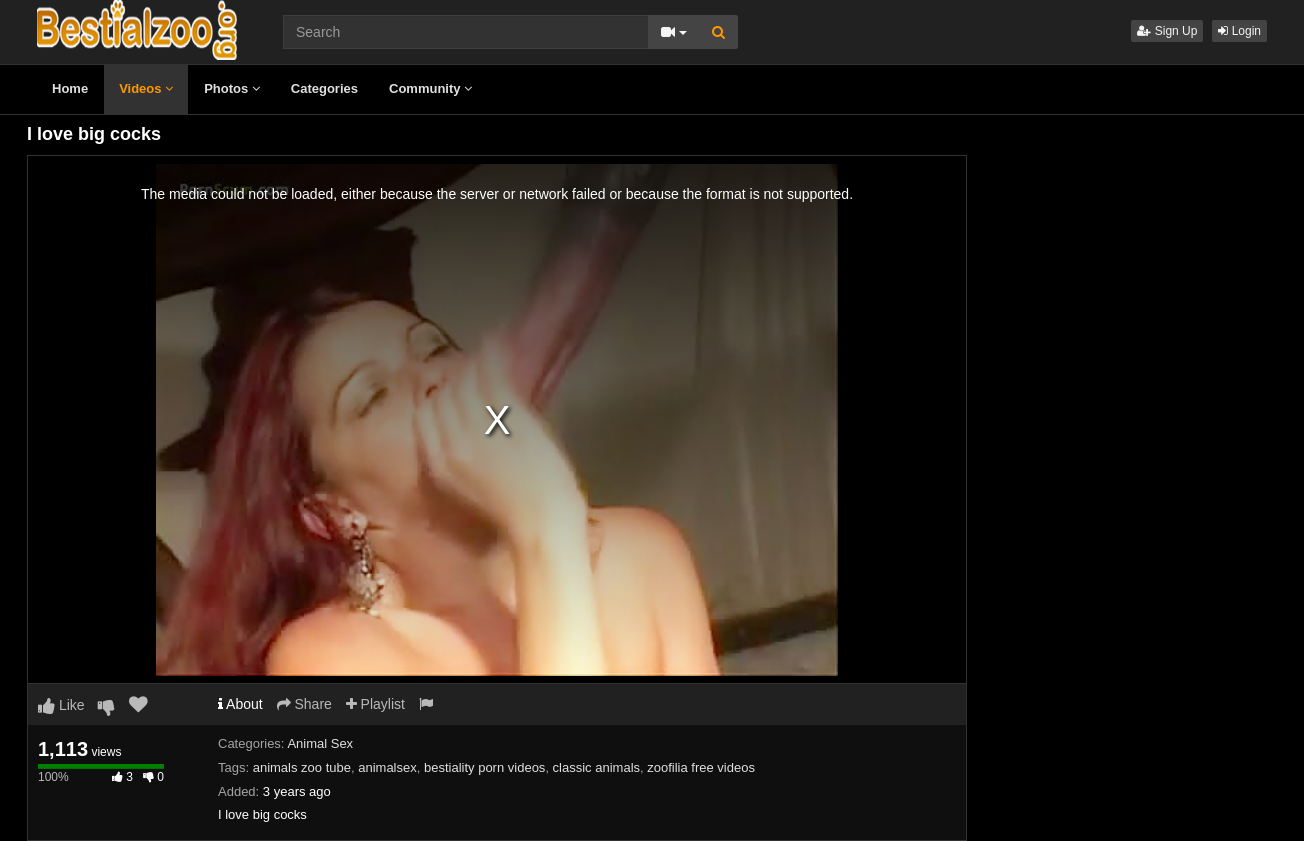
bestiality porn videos (484, 767)
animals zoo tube (302, 767)
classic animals (596, 767)
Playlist (375, 704)
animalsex (387, 767)
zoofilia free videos (701, 767)
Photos (232, 88)
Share (304, 704)
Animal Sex (320, 743)
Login (1239, 31)
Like (61, 705)
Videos (146, 88)
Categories (324, 88)
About (240, 704)
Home (70, 88)
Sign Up (1167, 31)
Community (430, 88)
